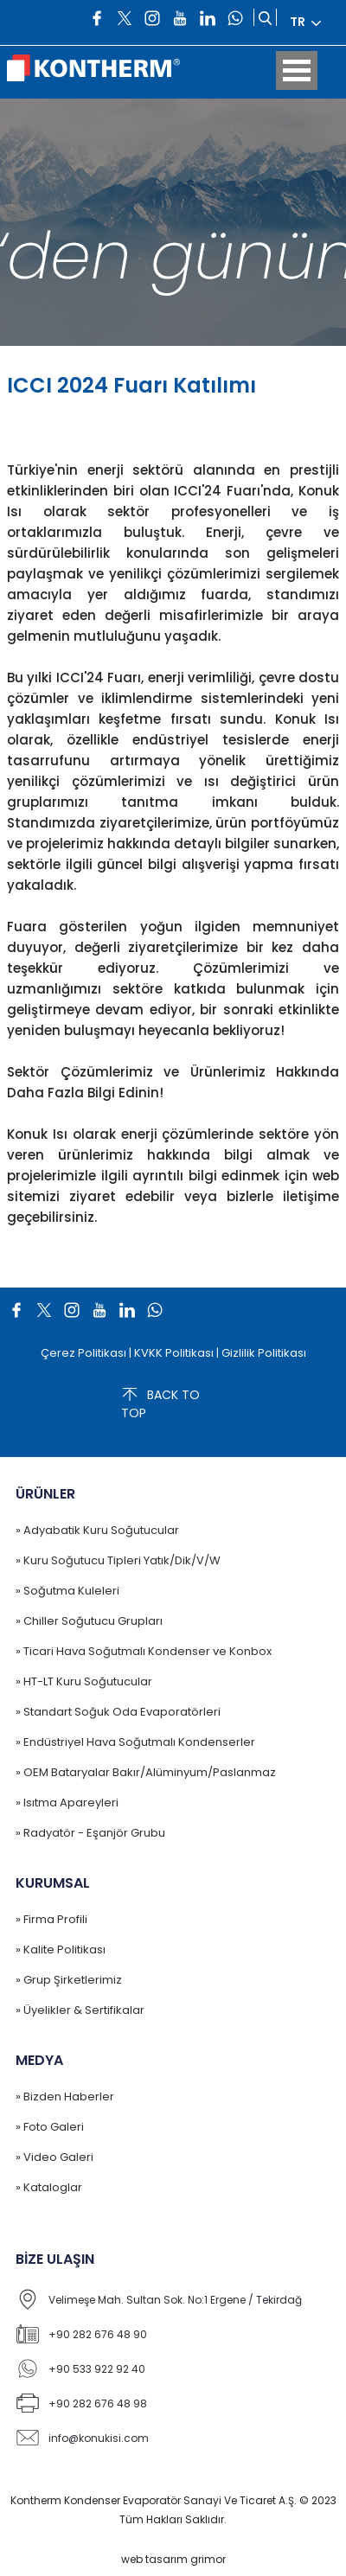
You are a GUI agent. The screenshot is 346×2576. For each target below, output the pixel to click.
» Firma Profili (51, 1919)
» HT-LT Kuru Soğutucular (84, 1681)
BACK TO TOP (160, 1403)
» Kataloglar (49, 2187)
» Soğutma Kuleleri (67, 1590)
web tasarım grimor (173, 2559)
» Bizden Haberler (65, 2096)
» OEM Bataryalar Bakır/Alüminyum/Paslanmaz (146, 1772)
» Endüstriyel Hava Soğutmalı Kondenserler (135, 1742)
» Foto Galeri (50, 2127)
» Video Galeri (54, 2157)
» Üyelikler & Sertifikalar (80, 2010)
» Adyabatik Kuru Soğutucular (97, 1530)
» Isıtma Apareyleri (67, 1802)
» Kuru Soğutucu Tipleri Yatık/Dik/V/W (118, 1560)
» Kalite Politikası (61, 1949)
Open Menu (296, 70)
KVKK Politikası (174, 1353)
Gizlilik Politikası (263, 1353)
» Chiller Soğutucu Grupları (89, 1621)
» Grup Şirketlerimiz (69, 1980)
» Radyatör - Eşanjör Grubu (90, 1833)
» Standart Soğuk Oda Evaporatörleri (118, 1711)
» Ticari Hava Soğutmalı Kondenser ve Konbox (144, 1651)
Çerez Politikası (83, 1353)
